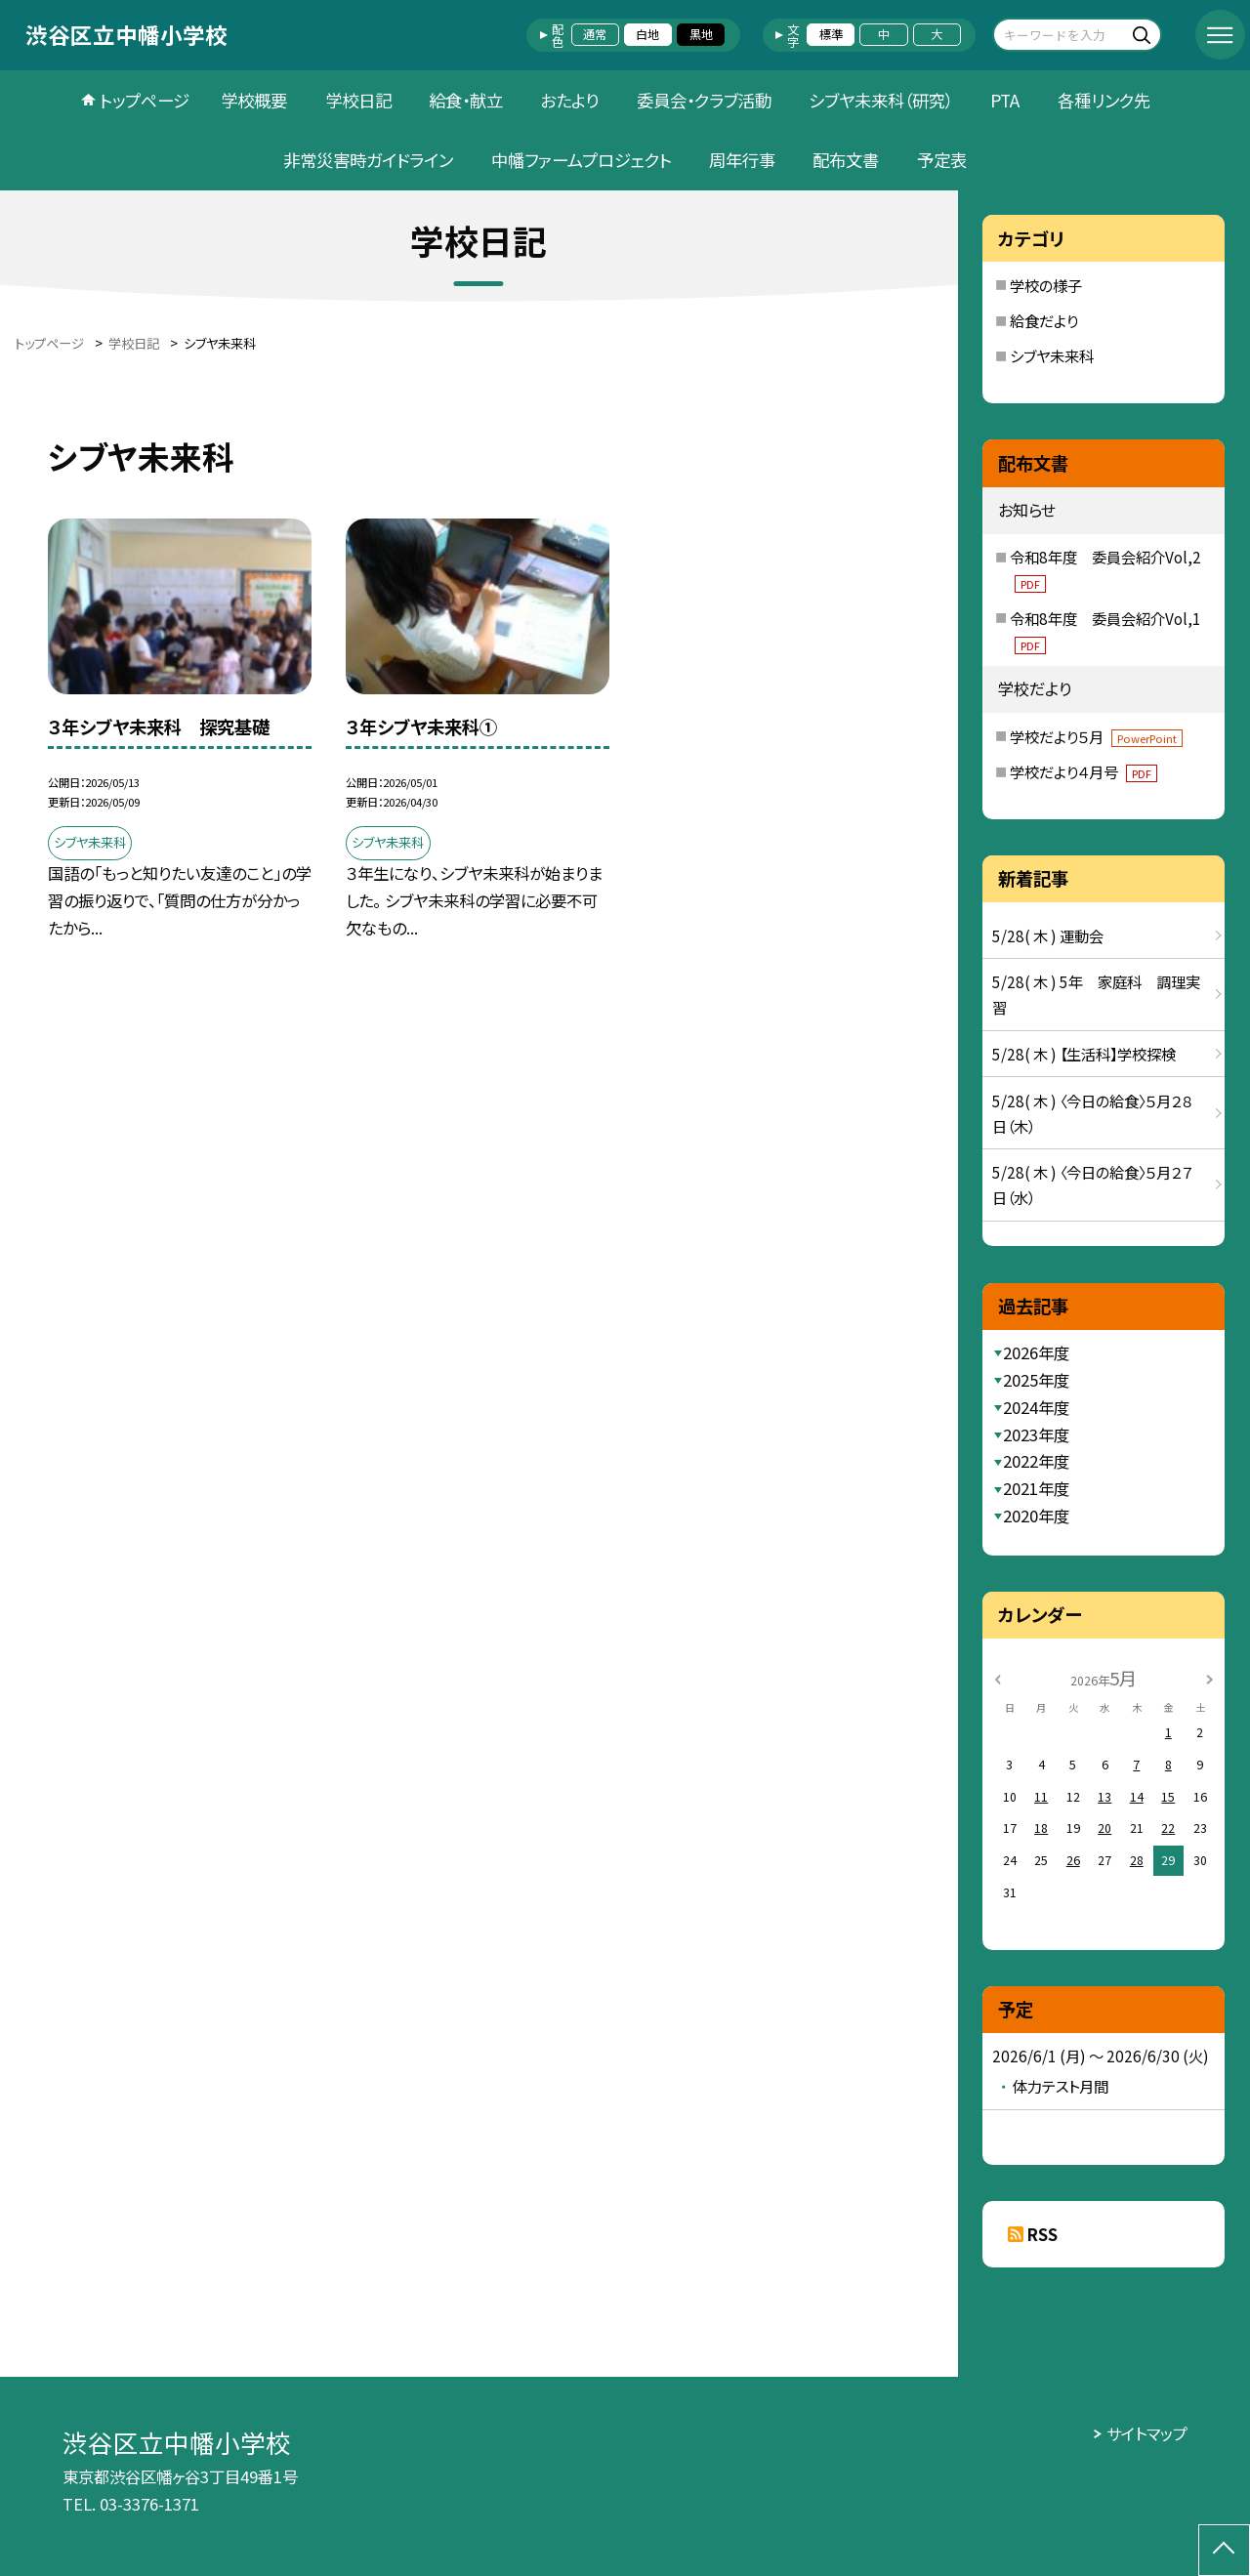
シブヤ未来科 (1052, 355)
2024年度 (1036, 1407)
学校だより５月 (1096, 736)
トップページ (144, 100)
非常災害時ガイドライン (368, 159)
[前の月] (998, 1678)
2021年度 (1036, 1488)
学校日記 (358, 100)
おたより (569, 100)
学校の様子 (1046, 285)
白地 (647, 34)
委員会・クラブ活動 (704, 100)
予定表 (942, 159)
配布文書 (845, 159)
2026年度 (1036, 1352)
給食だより (1044, 320)
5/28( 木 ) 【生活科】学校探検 (1084, 1053)
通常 (594, 34)
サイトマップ (1147, 2433)
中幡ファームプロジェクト (581, 159)
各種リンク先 (1104, 100)
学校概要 (254, 100)
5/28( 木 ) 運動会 (1048, 935)
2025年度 (1036, 1380)
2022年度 (1036, 1461)
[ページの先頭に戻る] (1224, 2550)
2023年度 (1036, 1434)
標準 (831, 34)
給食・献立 (466, 100)
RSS (1042, 2234)
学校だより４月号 (1083, 771)
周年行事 (742, 159)
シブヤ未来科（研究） (881, 100)
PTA (1005, 100)
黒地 (701, 34)
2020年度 (1036, 1515)
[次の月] (1210, 1678)
